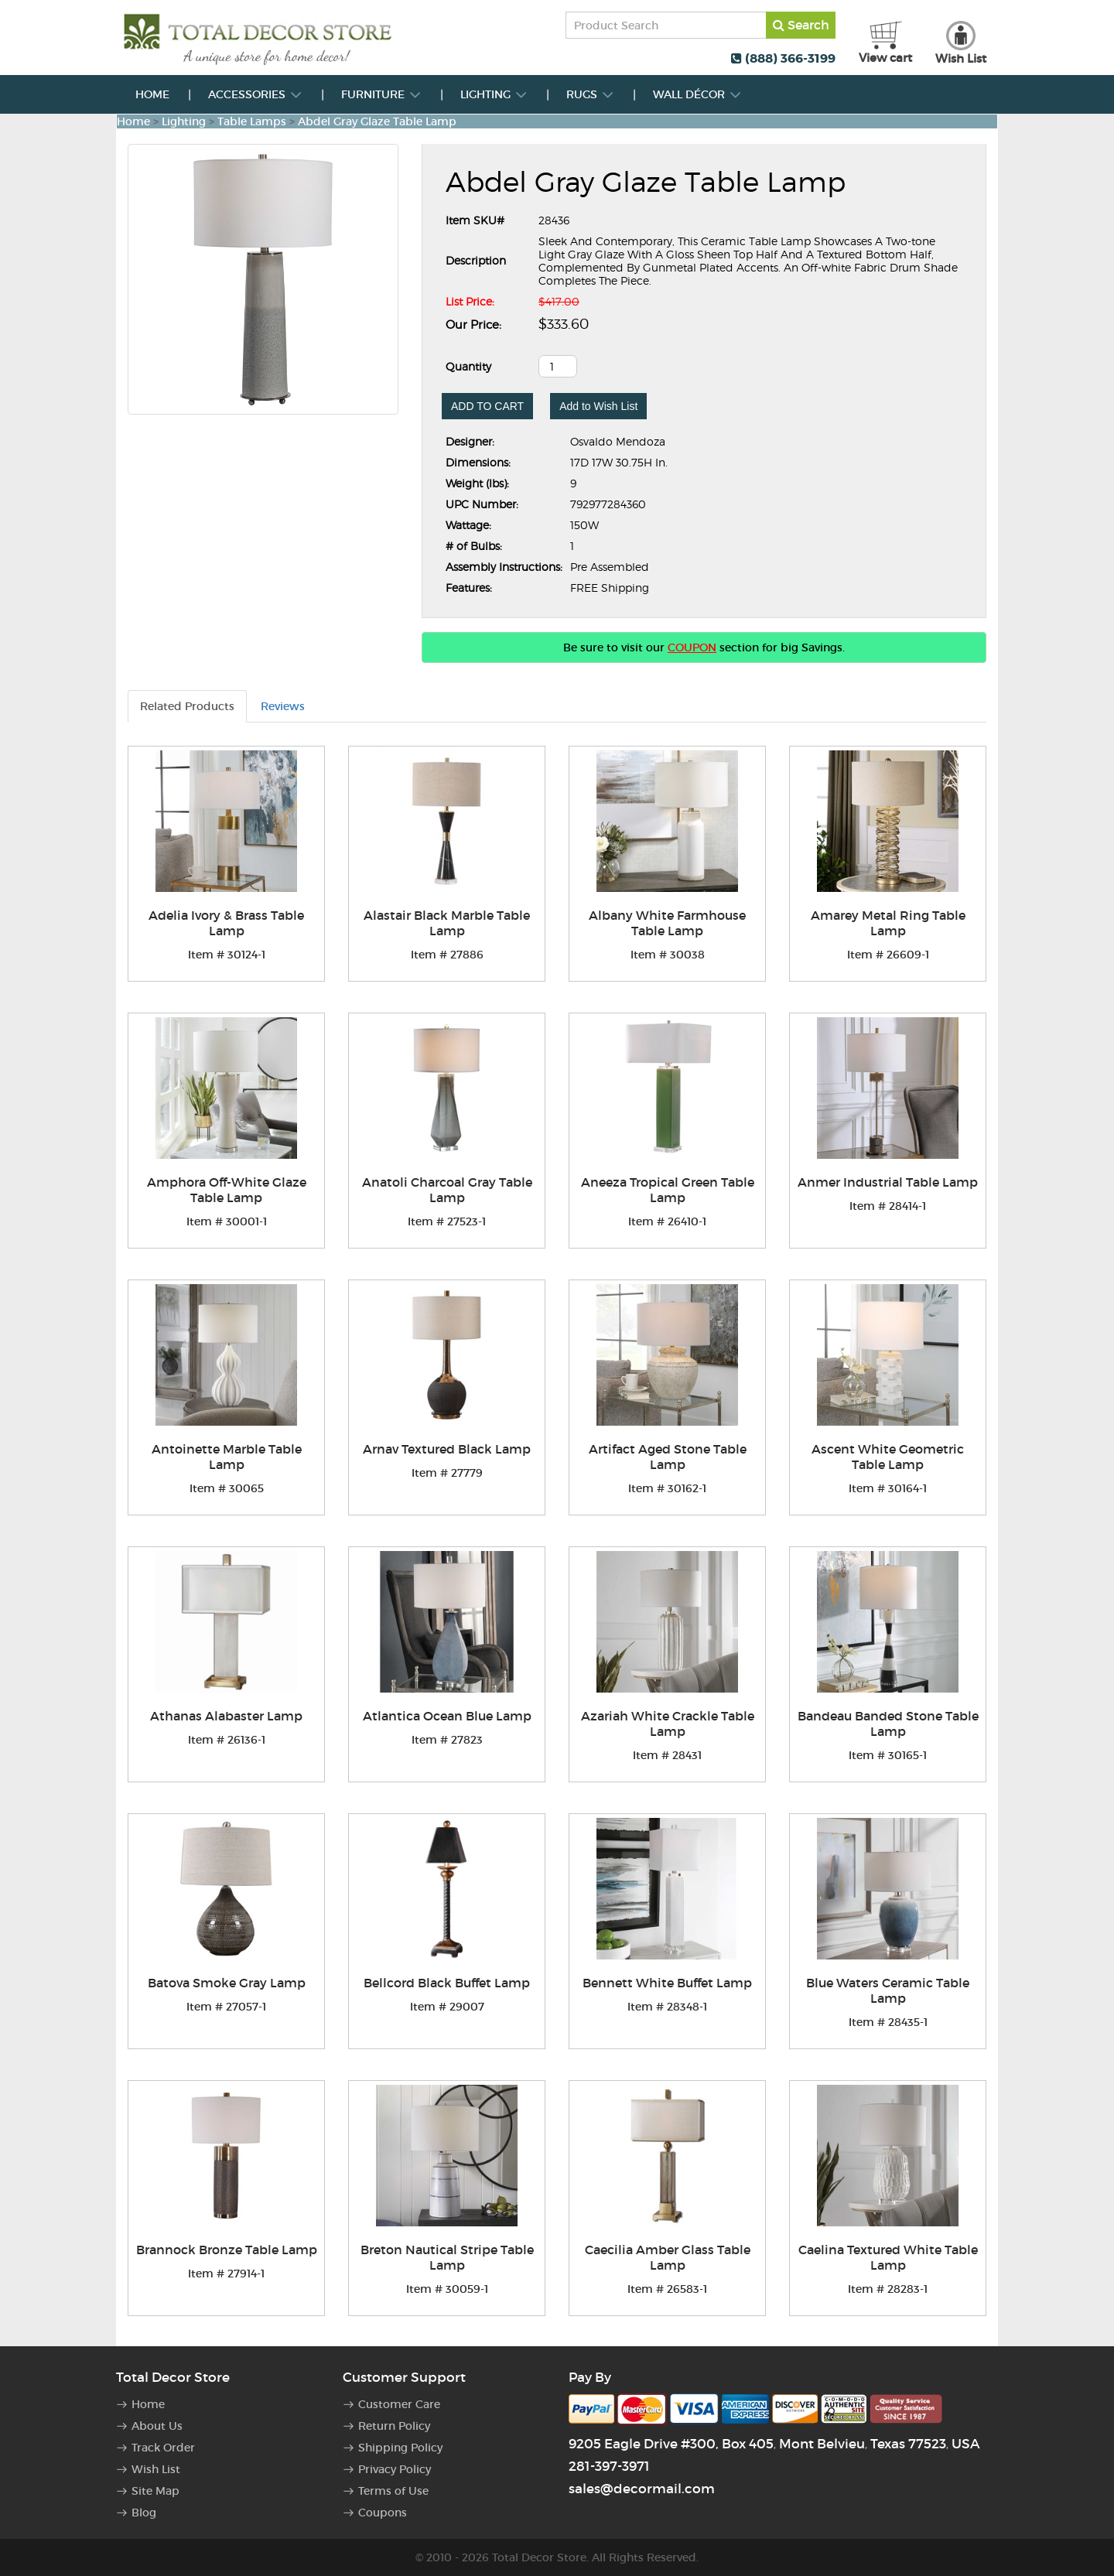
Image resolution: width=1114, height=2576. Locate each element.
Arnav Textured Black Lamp (447, 1449)
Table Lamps (251, 121)
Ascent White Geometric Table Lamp (888, 1456)
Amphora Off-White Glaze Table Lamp (226, 1189)
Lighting (494, 94)
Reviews (283, 706)
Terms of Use (393, 2491)
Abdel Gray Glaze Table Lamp (377, 121)
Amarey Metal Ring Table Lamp (888, 922)
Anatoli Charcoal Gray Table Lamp (447, 1189)
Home (152, 94)
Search (801, 24)
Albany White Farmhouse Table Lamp (667, 922)
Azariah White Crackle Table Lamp (667, 1723)
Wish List (156, 2469)
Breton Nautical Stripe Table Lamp (447, 2257)
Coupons (382, 2513)
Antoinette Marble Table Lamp (227, 1456)
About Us (157, 2426)
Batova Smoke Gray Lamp (227, 1982)
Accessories (255, 94)
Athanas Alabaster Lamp (226, 1716)
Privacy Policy (394, 2469)
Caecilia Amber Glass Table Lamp (667, 2257)
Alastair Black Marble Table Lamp (447, 922)
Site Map (155, 2491)
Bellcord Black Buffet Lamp (447, 1982)
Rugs (590, 94)
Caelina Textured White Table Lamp (888, 2257)
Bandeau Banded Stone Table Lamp (888, 1723)
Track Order (163, 2448)
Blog (144, 2513)
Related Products (187, 706)
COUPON (692, 647)
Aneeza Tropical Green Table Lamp (667, 1189)
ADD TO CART (487, 406)
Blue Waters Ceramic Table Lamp (887, 1990)
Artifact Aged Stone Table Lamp (668, 1456)
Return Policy (394, 2426)
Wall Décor (697, 94)
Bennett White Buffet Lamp (667, 1982)
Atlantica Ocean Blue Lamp (447, 1716)
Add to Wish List (598, 406)
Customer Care (399, 2404)
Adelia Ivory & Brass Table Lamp (226, 922)
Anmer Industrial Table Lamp (888, 1182)
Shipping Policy (400, 2448)
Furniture (381, 94)
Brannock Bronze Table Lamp (226, 2249)
